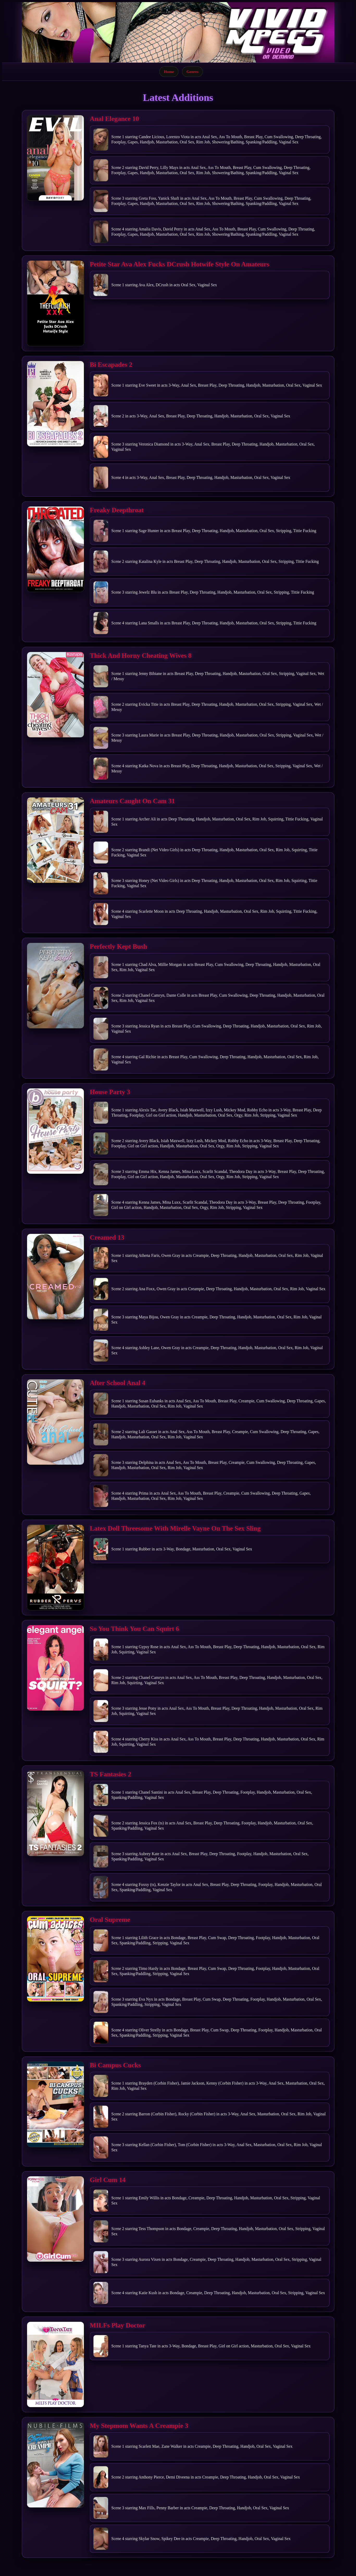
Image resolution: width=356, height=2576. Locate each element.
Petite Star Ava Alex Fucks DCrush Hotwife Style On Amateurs (179, 264)
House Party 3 (110, 1092)
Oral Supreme (110, 1919)
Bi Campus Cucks (115, 2065)
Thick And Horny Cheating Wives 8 (141, 655)
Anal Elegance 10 (114, 119)
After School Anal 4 (118, 1383)
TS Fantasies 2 (110, 1774)
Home (169, 71)
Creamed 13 (107, 1237)
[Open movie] (55, 158)
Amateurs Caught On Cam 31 (132, 801)
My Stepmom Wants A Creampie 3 (139, 2425)
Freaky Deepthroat (117, 510)
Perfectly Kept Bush (118, 946)
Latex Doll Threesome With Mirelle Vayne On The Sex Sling (175, 1528)
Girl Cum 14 (108, 2180)
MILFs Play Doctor (117, 2325)
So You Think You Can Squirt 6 (134, 1629)
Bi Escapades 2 (111, 364)
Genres (192, 71)
